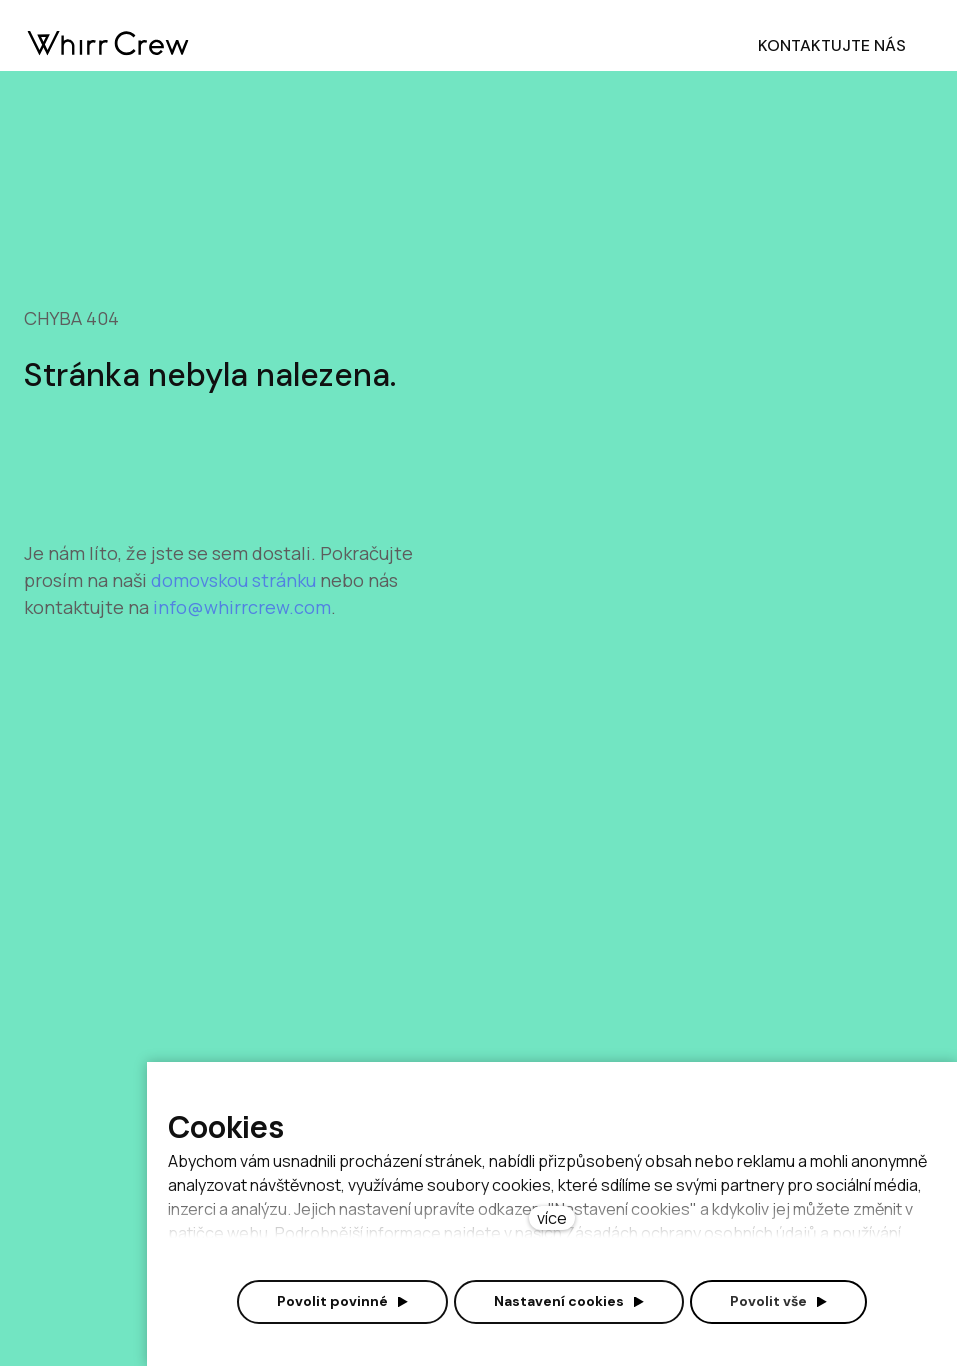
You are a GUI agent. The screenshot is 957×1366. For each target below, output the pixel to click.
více (552, 1218)
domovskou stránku (235, 607)
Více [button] (499, 45)
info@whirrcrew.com (242, 634)
